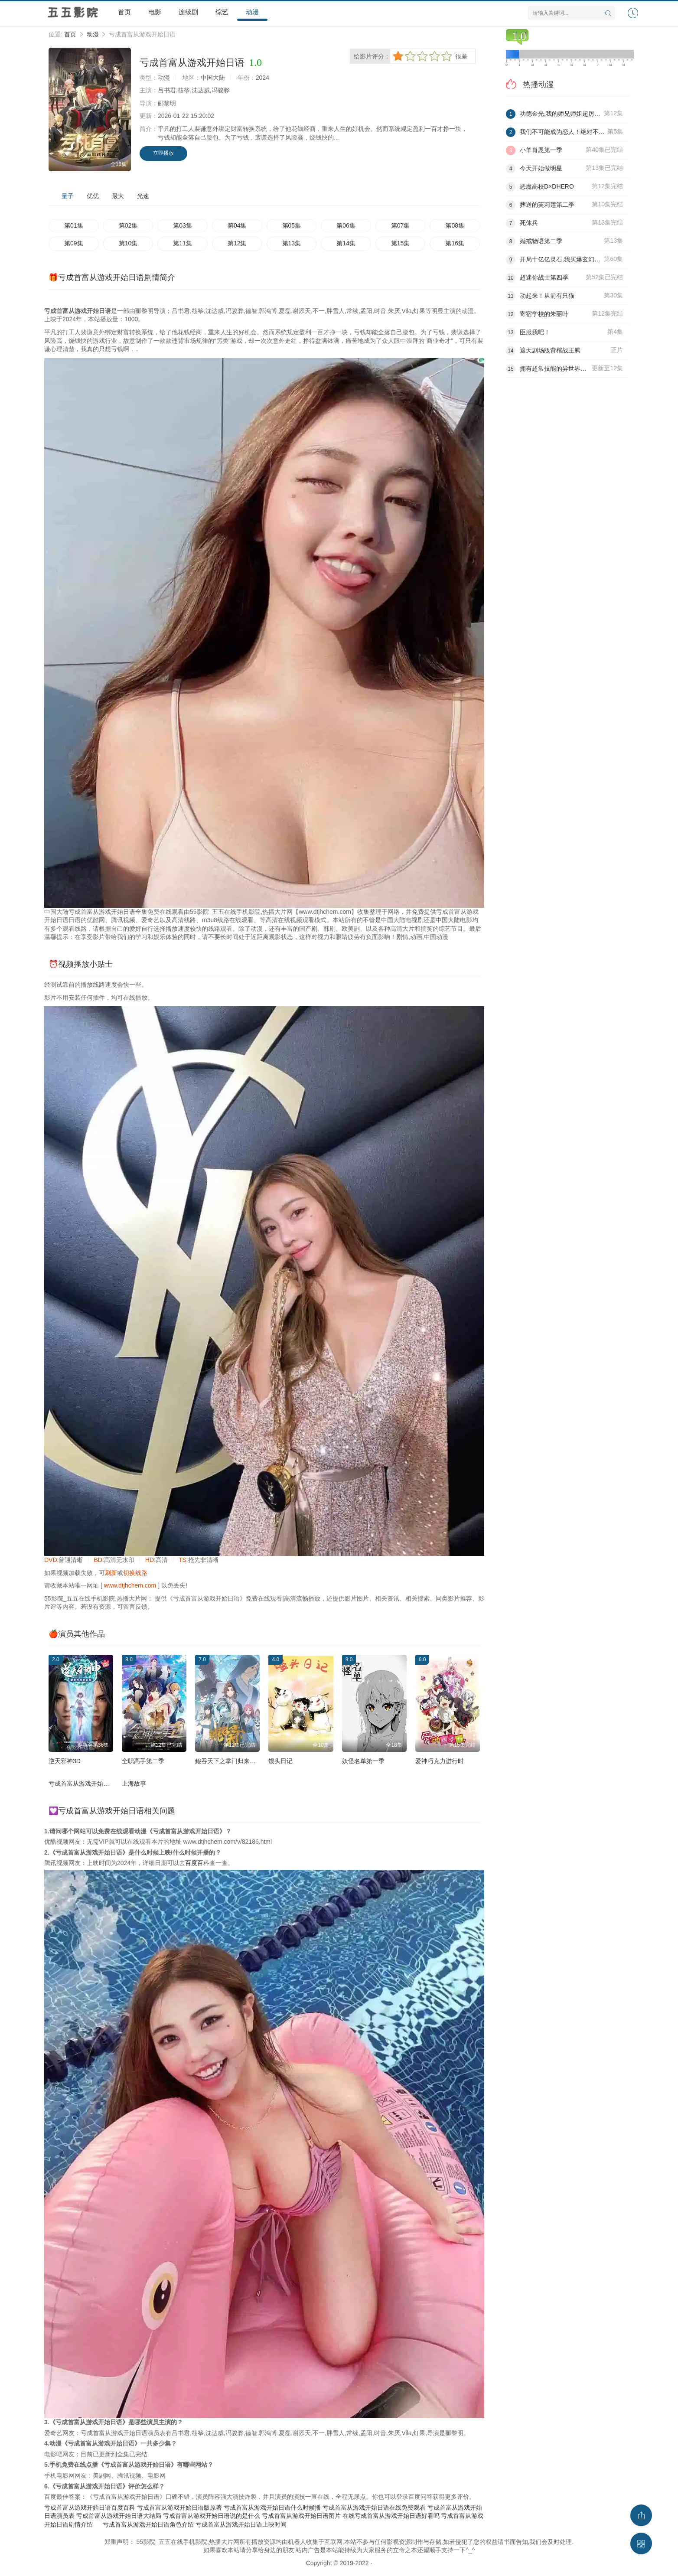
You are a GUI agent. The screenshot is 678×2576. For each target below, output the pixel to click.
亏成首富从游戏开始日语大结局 (118, 2515)
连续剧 (188, 12)
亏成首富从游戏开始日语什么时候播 (272, 2507)
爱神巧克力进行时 (439, 1761)
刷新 (111, 1572)
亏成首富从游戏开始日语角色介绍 (148, 2524)
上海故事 (134, 1783)
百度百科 (197, 1862)
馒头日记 (280, 1761)
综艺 (221, 12)
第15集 (400, 243)
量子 (68, 195)
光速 (143, 195)
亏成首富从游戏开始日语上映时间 (241, 2524)
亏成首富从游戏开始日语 (82, 1783)
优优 (93, 195)
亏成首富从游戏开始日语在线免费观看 (374, 2507)
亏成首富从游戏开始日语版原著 (179, 2507)
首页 (124, 12)
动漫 (252, 12)
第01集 (73, 225)
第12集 (237, 243)
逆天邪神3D (65, 1761)
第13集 (291, 243)
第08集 (454, 225)
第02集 (128, 225)
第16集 (454, 243)
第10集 (128, 243)
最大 (118, 195)
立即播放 (163, 153)
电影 (154, 12)
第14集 (345, 243)
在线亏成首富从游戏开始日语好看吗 (391, 2515)
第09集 (73, 243)
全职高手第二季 (143, 1761)
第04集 (237, 225)
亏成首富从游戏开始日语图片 (301, 2515)
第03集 (182, 225)
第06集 (345, 225)
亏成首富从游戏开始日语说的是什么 (211, 2515)
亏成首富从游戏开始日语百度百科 (89, 2507)
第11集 (182, 243)
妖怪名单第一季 (363, 1761)
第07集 (400, 225)
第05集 (291, 225)
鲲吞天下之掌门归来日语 (228, 1761)
